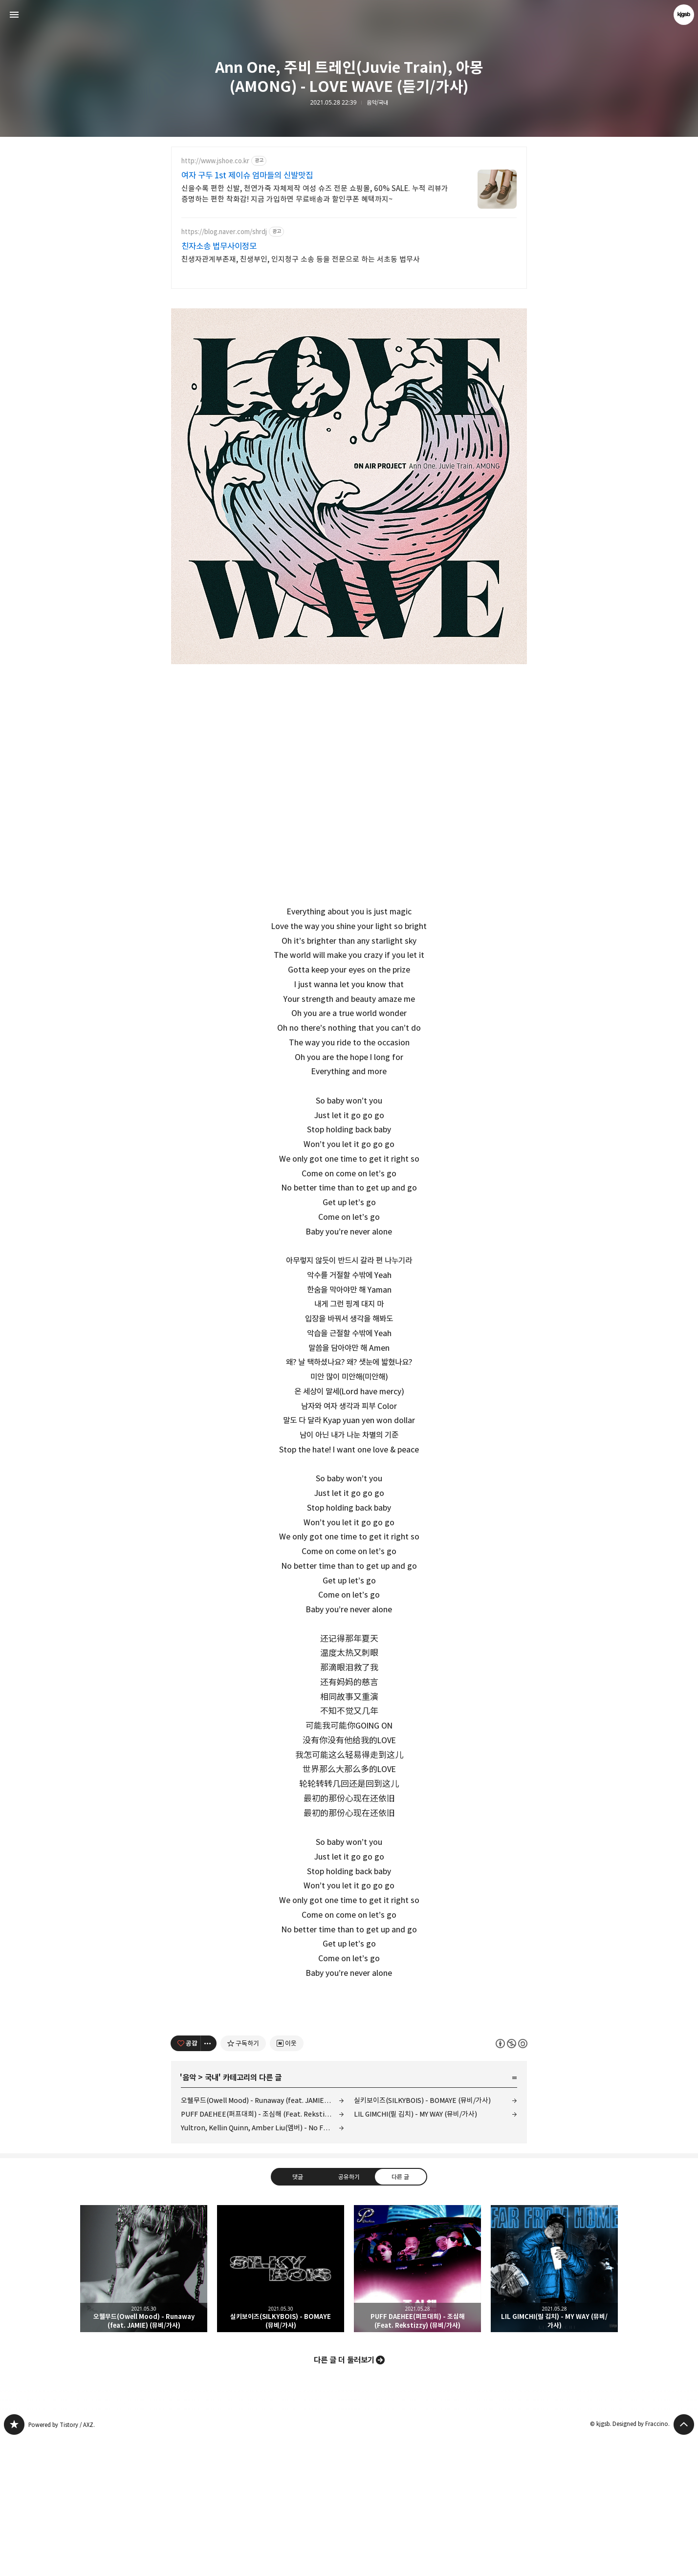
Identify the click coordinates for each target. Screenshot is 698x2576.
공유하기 (349, 2313)
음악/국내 (377, 102)
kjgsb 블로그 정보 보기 (684, 14)
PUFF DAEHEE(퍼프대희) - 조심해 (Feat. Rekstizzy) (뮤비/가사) (262, 2250)
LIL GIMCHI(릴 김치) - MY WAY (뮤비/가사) (415, 2250)
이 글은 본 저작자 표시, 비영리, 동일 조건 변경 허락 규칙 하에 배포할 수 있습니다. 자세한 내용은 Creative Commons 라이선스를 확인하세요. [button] (511, 2180)
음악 (189, 2214)
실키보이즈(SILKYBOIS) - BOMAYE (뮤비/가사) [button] (280, 2405)
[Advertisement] (349, 2069)
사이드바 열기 (14, 14)
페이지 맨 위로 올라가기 (684, 2561)
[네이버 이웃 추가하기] (287, 2180)
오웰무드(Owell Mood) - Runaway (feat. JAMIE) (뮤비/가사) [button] (143, 2405)
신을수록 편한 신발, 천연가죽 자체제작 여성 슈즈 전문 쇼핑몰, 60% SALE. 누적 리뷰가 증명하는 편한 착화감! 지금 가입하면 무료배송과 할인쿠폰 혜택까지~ (314, 194)
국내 (211, 2214)
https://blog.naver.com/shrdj (224, 232)
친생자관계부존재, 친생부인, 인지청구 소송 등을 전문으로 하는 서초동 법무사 (300, 259)
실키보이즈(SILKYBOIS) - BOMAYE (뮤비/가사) (422, 2237)
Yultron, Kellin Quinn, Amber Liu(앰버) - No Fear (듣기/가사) (262, 2264)
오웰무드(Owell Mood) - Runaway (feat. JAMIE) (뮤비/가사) (262, 2237)
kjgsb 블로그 (14, 2561)
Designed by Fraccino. (641, 2560)
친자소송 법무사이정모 (219, 246)
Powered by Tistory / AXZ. (61, 2561)
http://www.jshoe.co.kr (215, 161)
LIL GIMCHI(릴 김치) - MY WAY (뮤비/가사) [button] (554, 2405)
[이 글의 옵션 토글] (209, 2180)
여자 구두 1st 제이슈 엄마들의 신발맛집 (247, 175)
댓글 (297, 2313)
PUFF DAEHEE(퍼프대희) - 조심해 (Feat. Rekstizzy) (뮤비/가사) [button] (417, 2405)
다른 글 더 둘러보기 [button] (344, 2497)
